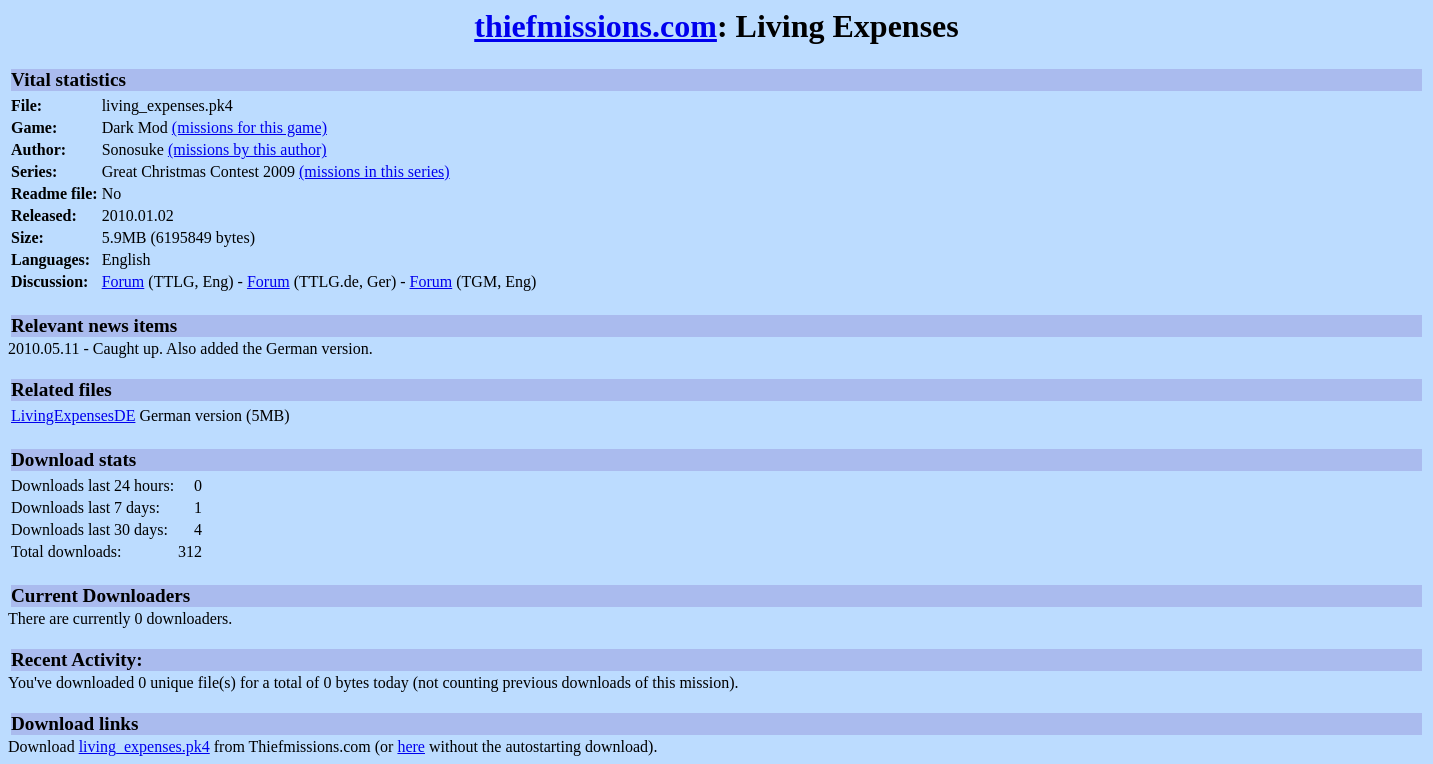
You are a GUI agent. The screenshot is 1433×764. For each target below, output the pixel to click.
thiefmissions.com (595, 26)
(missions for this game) (249, 127)
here (411, 746)
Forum (123, 281)
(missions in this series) (374, 171)
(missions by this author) (247, 149)
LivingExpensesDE (73, 415)
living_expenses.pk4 (144, 746)
